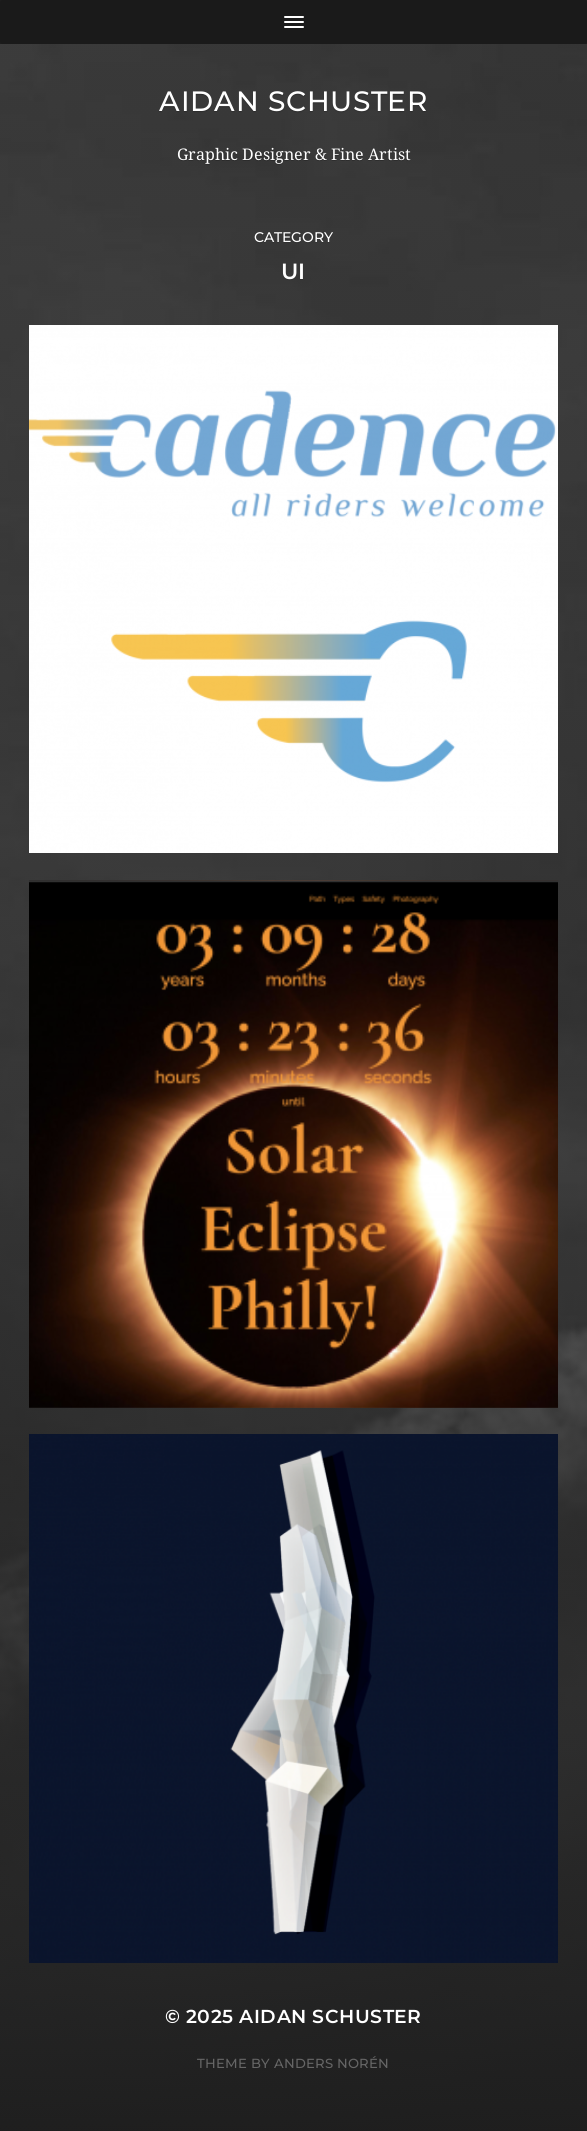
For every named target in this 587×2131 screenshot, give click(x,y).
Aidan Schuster (293, 101)
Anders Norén (331, 2063)
